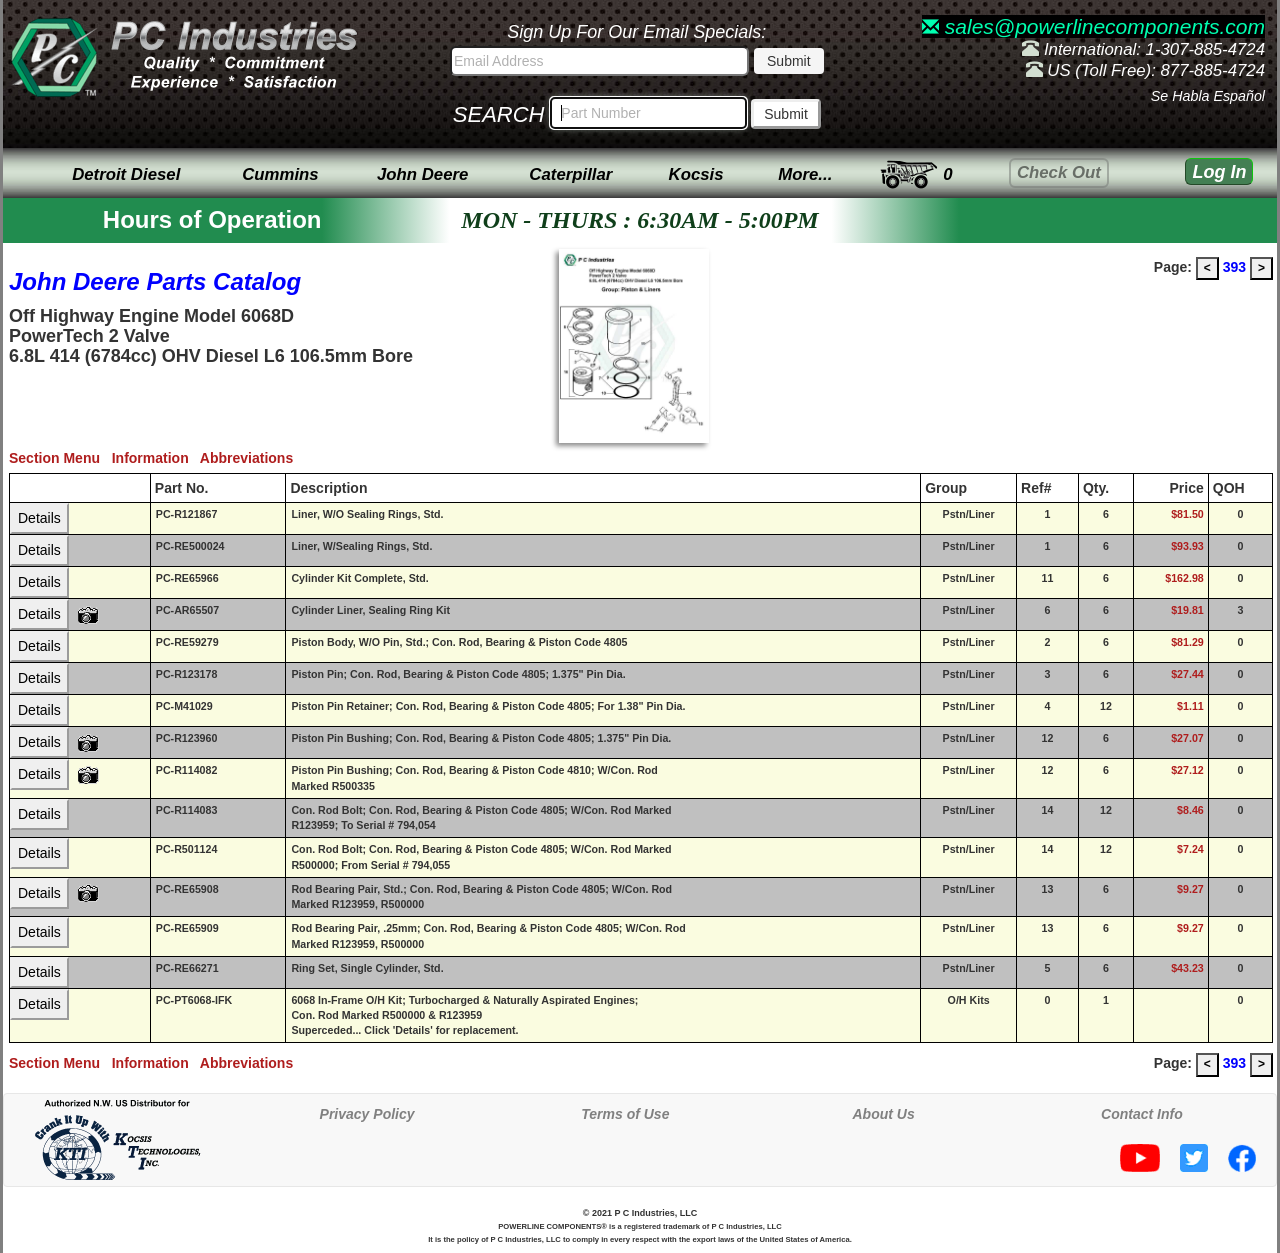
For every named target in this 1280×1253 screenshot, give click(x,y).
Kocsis (696, 174)
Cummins (280, 174)
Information (156, 458)
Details (39, 518)
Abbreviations (250, 458)
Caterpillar (570, 174)
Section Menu (60, 458)
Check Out (1059, 172)
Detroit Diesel (126, 174)
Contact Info (1142, 1114)
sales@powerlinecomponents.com (1093, 26)
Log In (1219, 172)
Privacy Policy (367, 1114)
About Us (884, 1114)
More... (805, 174)
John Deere (422, 174)
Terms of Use (625, 1114)
